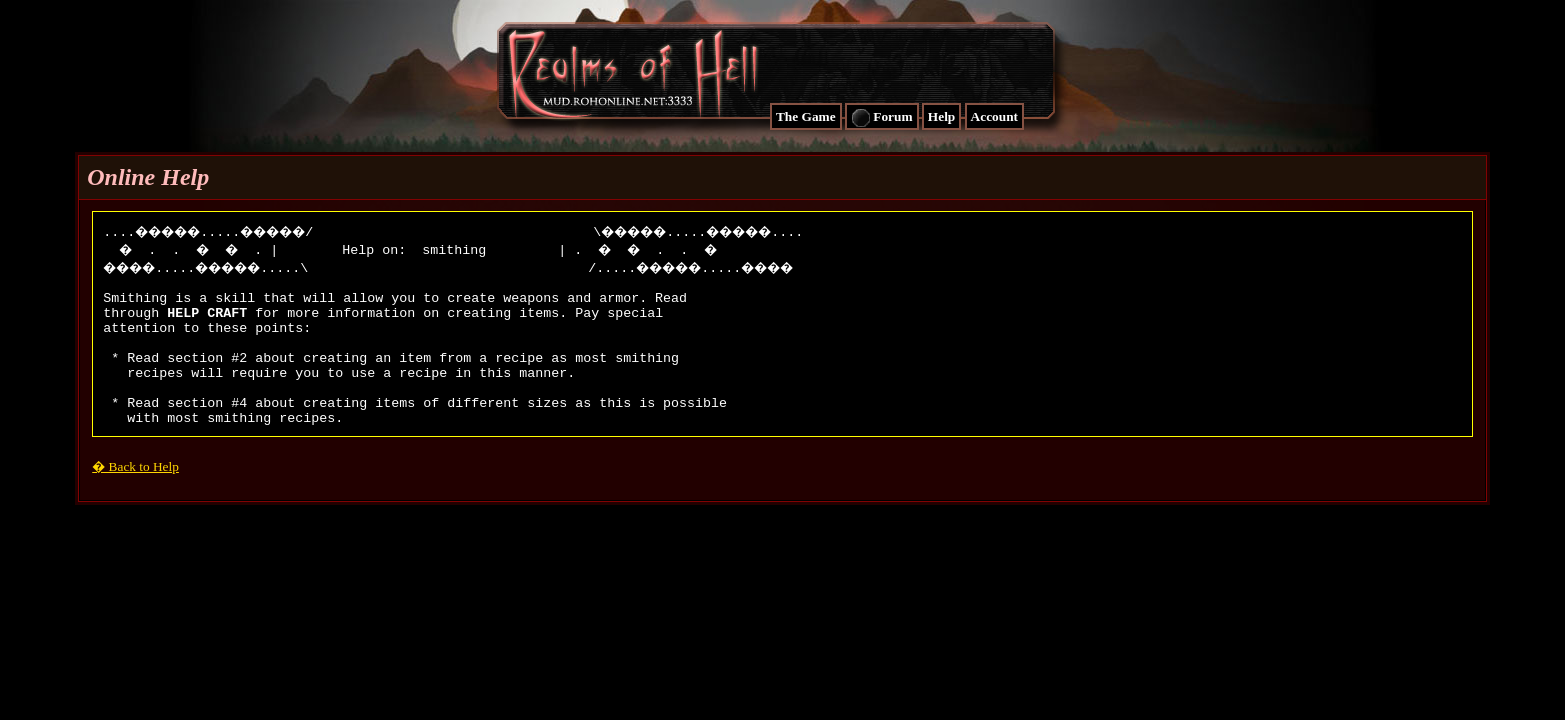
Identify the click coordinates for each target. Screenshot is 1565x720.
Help (941, 116)
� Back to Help (135, 496)
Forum (882, 118)
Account (994, 116)
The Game (806, 116)
